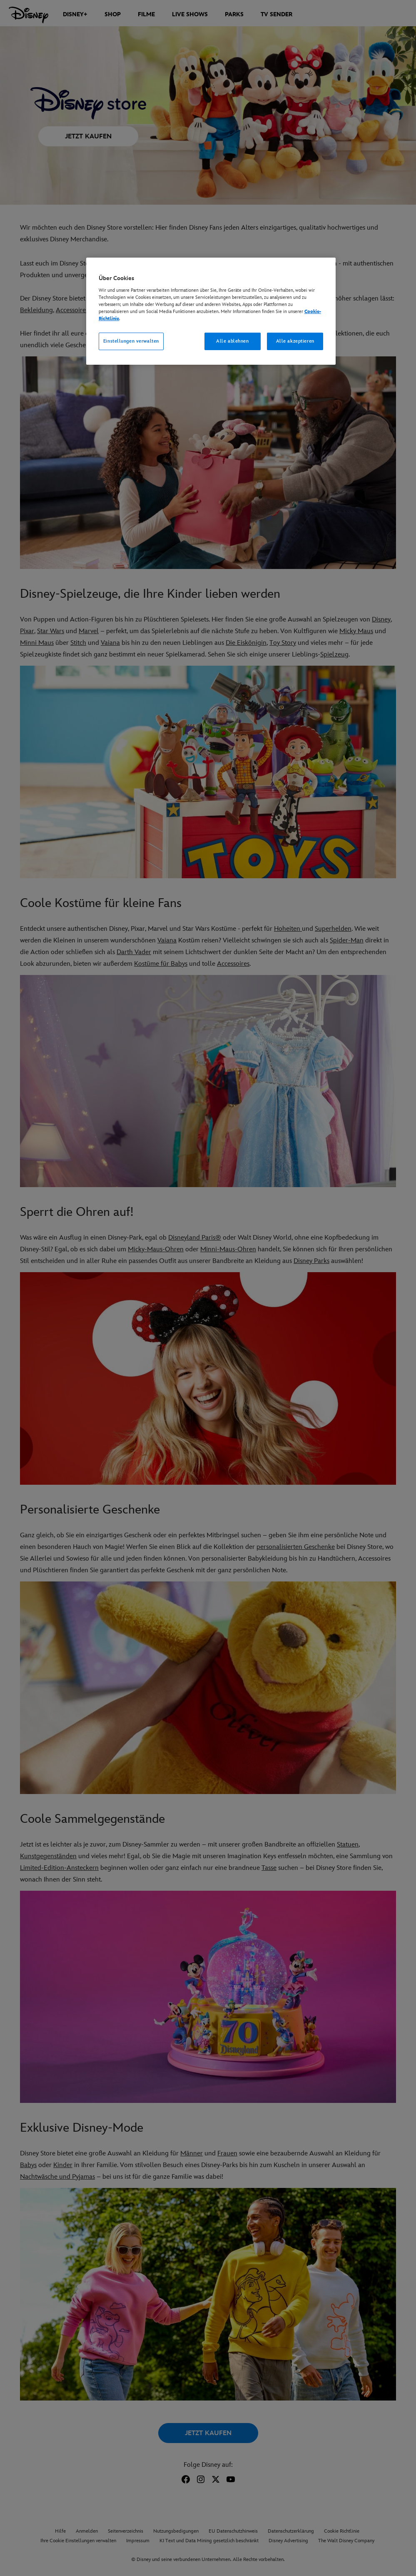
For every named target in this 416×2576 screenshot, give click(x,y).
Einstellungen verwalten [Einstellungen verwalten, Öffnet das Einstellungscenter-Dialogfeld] (131, 341)
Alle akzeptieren (295, 341)
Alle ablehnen (232, 341)
